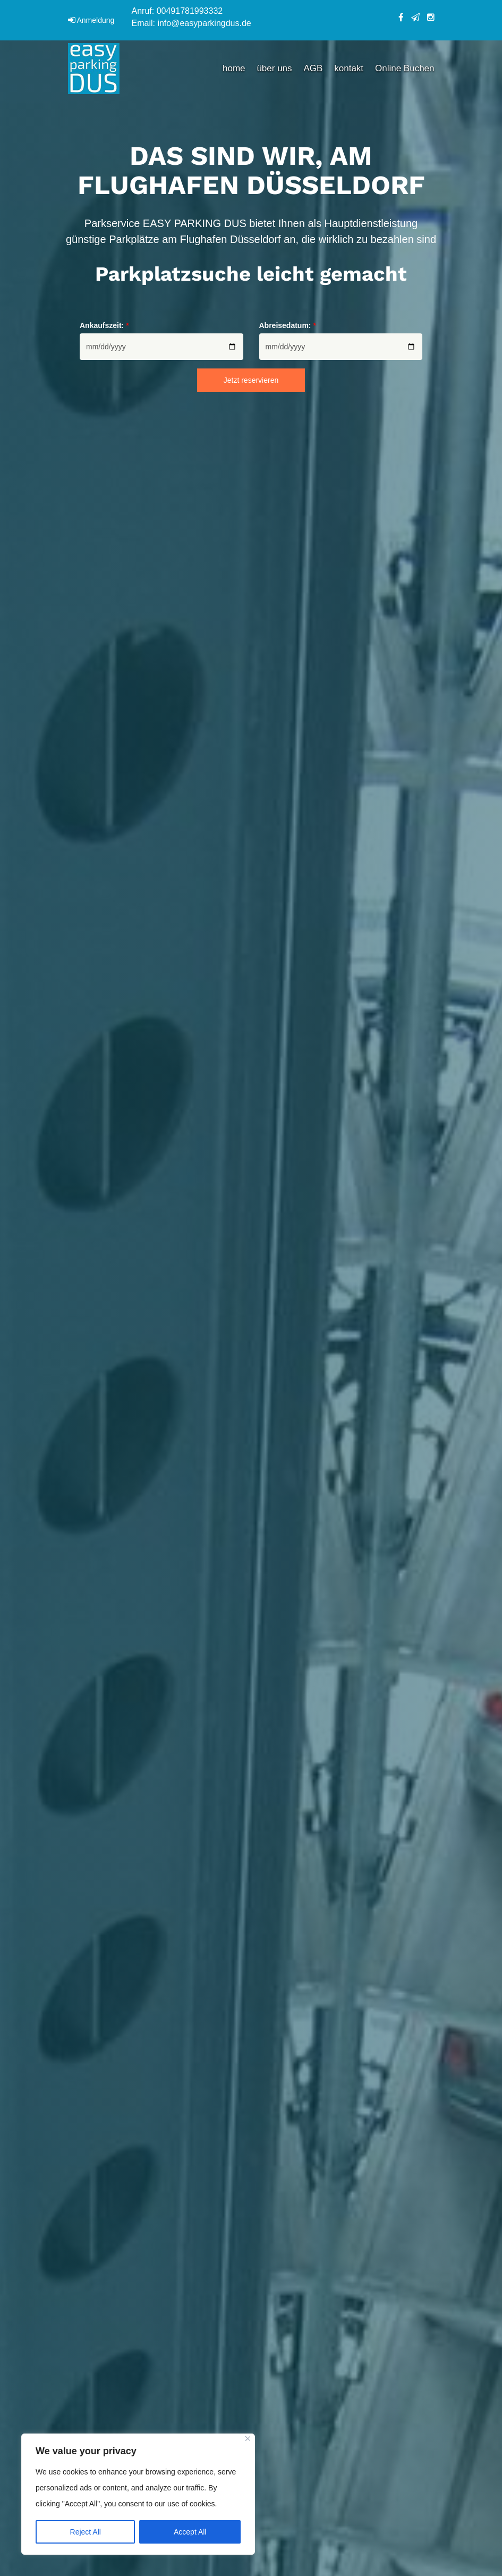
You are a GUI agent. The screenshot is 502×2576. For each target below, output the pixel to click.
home (234, 68)
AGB (312, 68)
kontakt (348, 68)
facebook (401, 17)
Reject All (85, 2532)
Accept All (190, 2532)
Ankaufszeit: (104, 325)
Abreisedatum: (287, 325)
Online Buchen (405, 68)
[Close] (247, 2438)
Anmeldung (96, 20)
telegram (415, 17)
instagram (431, 17)
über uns (274, 68)
